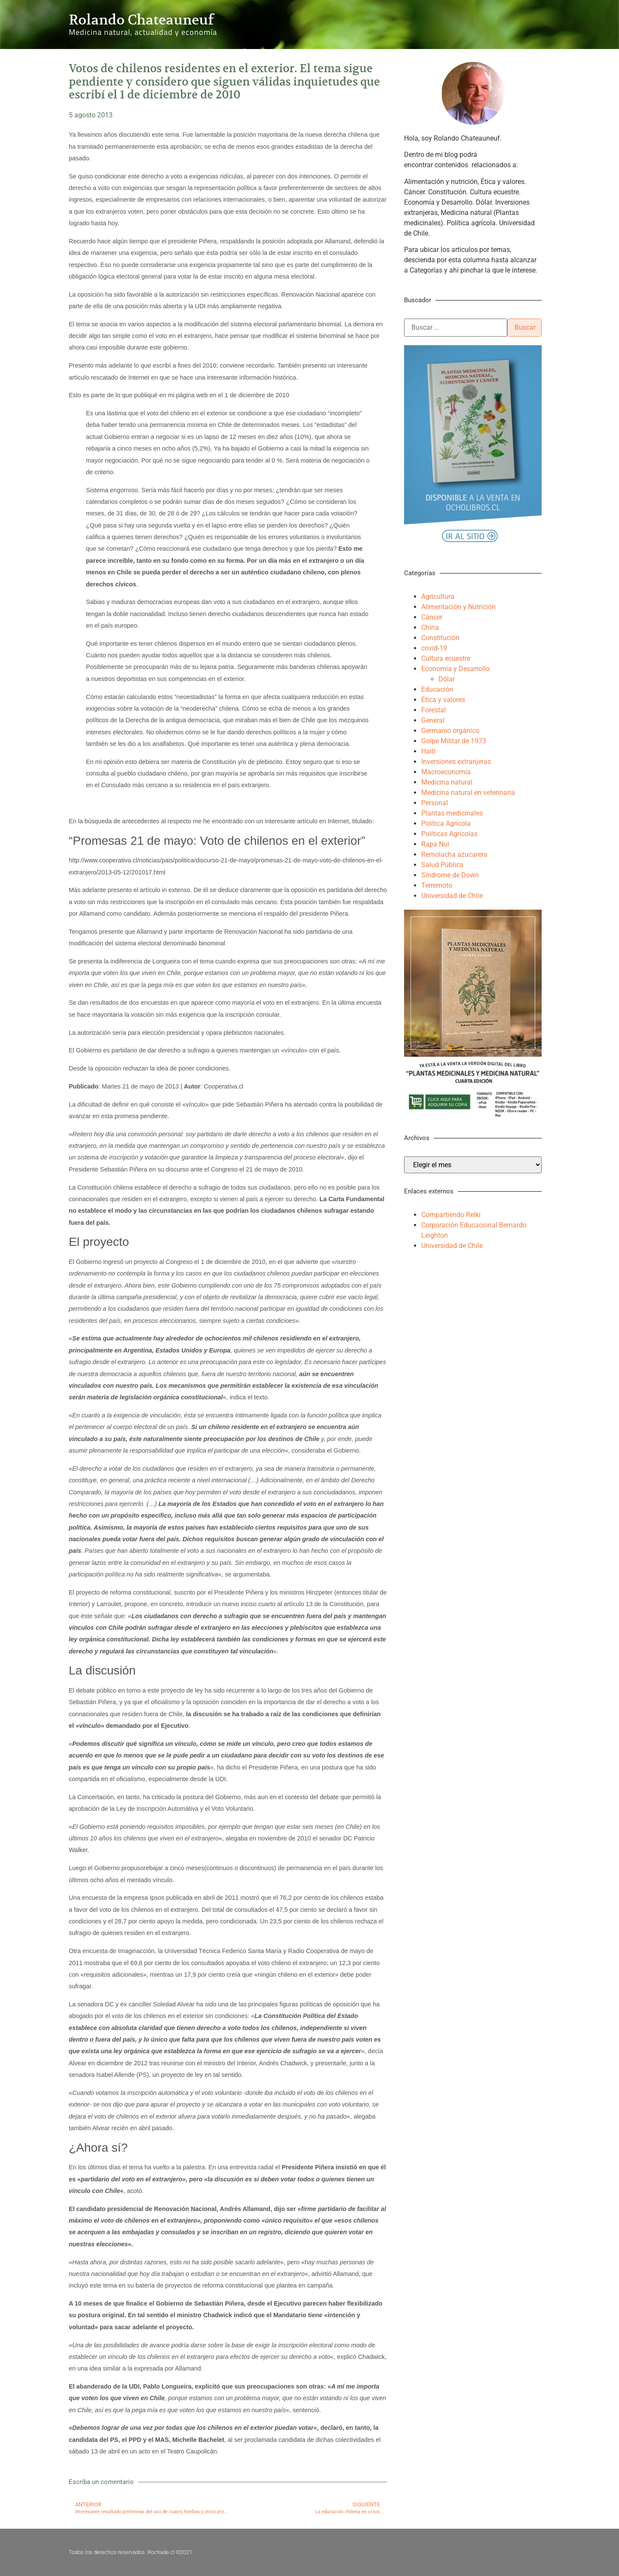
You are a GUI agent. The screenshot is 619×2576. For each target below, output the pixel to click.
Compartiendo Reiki (451, 1215)
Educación (437, 689)
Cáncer (431, 617)
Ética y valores (443, 700)
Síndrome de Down (450, 875)
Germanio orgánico (450, 731)
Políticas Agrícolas (449, 834)
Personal (434, 803)
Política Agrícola (446, 823)
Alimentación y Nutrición (458, 607)
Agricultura (437, 596)
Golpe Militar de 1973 (453, 741)
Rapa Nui (435, 844)
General (432, 720)
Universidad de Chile (452, 896)
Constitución (440, 638)
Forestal (433, 710)
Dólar (446, 679)
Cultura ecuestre (445, 658)
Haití (428, 751)
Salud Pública (442, 865)
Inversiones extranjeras (456, 761)
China (430, 627)
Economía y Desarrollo (455, 669)
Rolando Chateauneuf (141, 19)
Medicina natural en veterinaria (468, 792)
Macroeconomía (446, 772)
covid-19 (434, 648)
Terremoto (436, 885)
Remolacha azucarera (454, 854)
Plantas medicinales (452, 813)
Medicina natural (446, 782)
